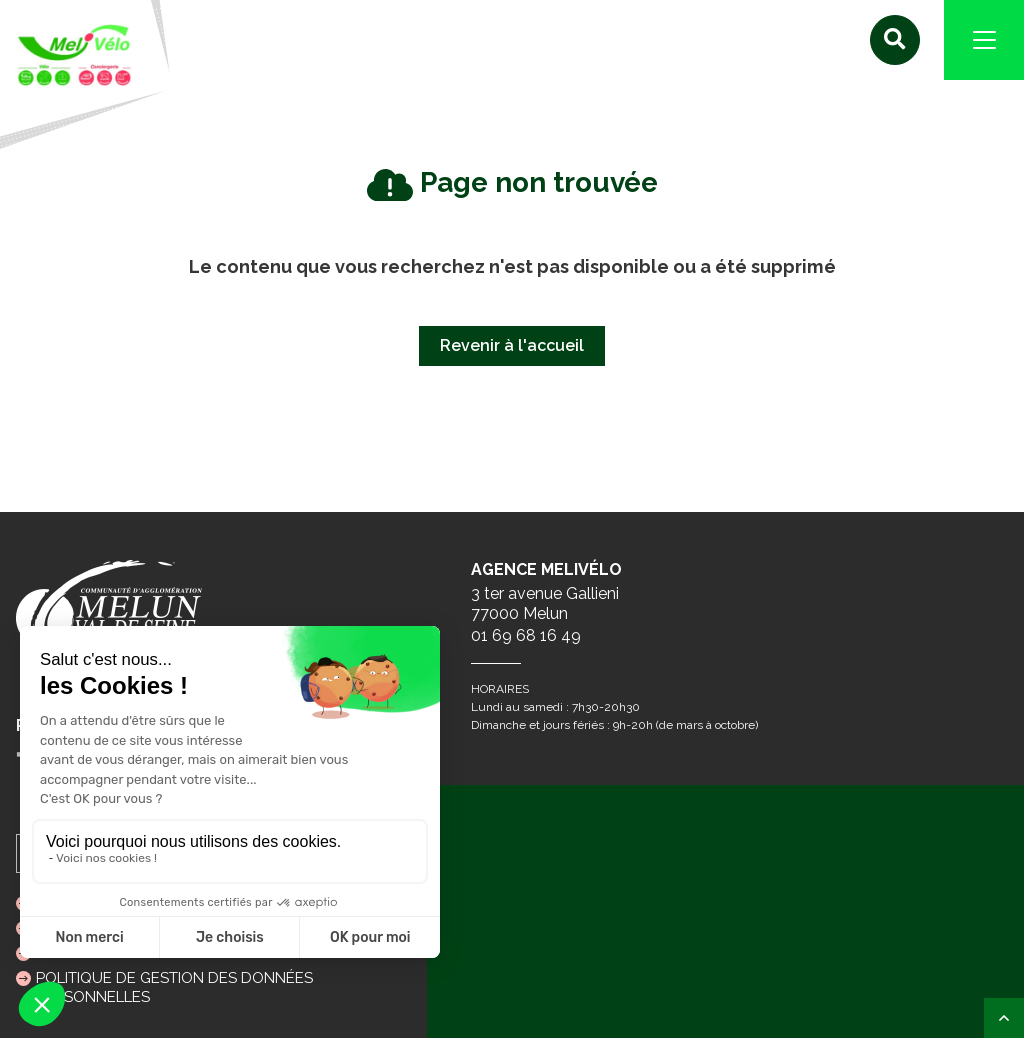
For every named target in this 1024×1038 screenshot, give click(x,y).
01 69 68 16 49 (526, 635)
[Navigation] (984, 40)
